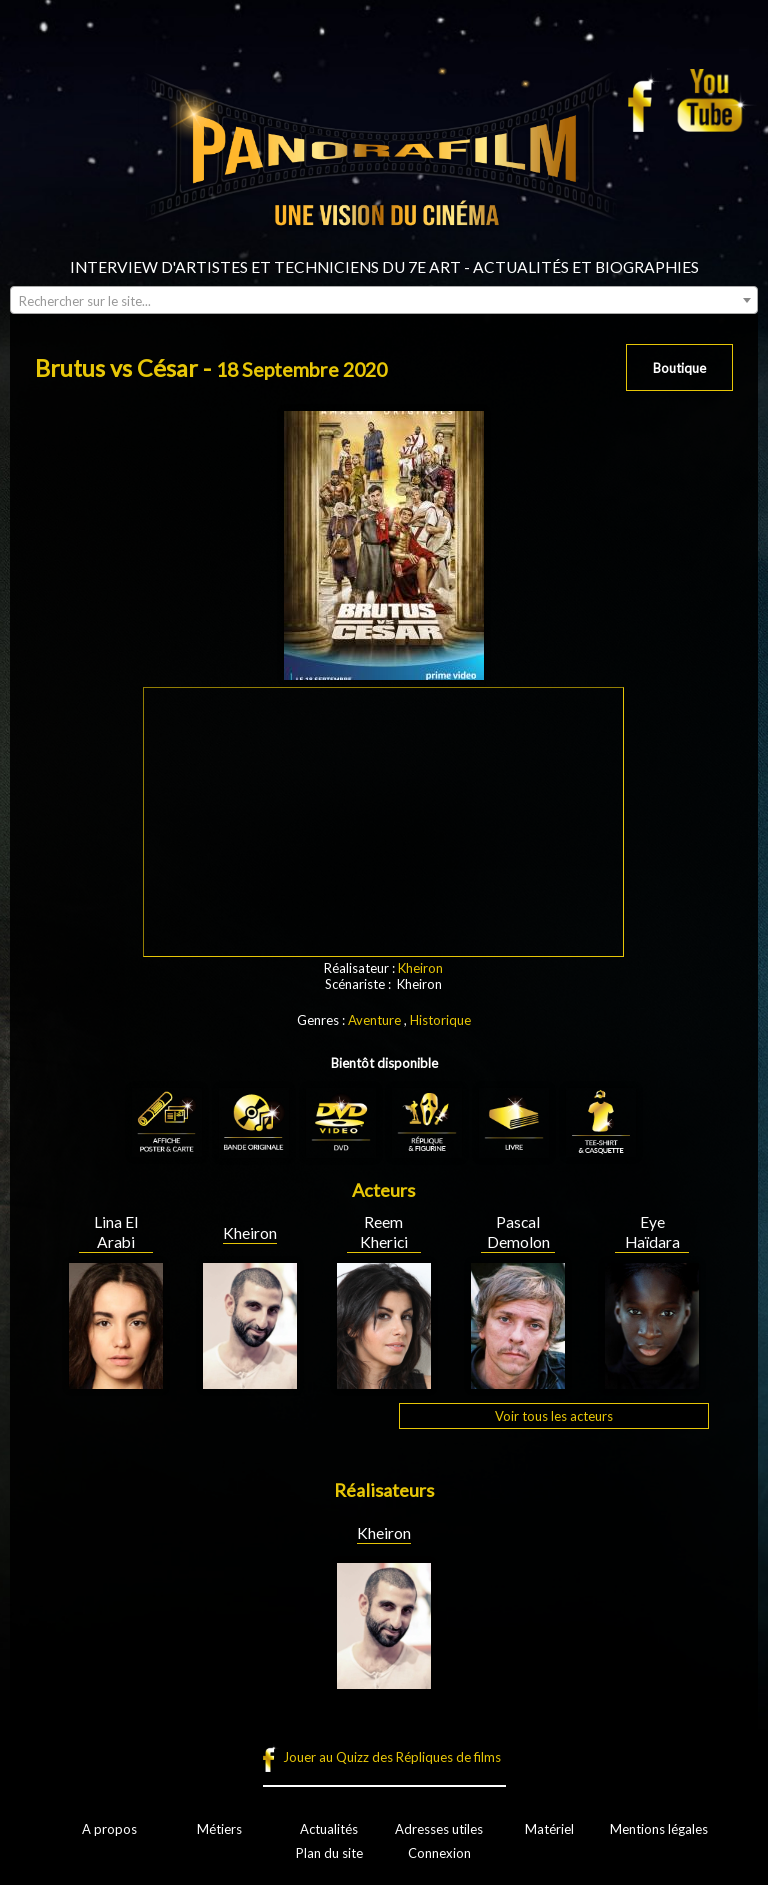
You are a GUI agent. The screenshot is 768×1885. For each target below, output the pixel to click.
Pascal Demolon (518, 1232)
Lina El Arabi (116, 1232)
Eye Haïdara (652, 1232)
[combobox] (384, 300)
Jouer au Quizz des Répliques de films (392, 1757)
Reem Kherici (384, 1232)
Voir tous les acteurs (554, 1416)
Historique (440, 1020)
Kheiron (420, 968)
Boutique (679, 368)
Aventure (374, 1020)
